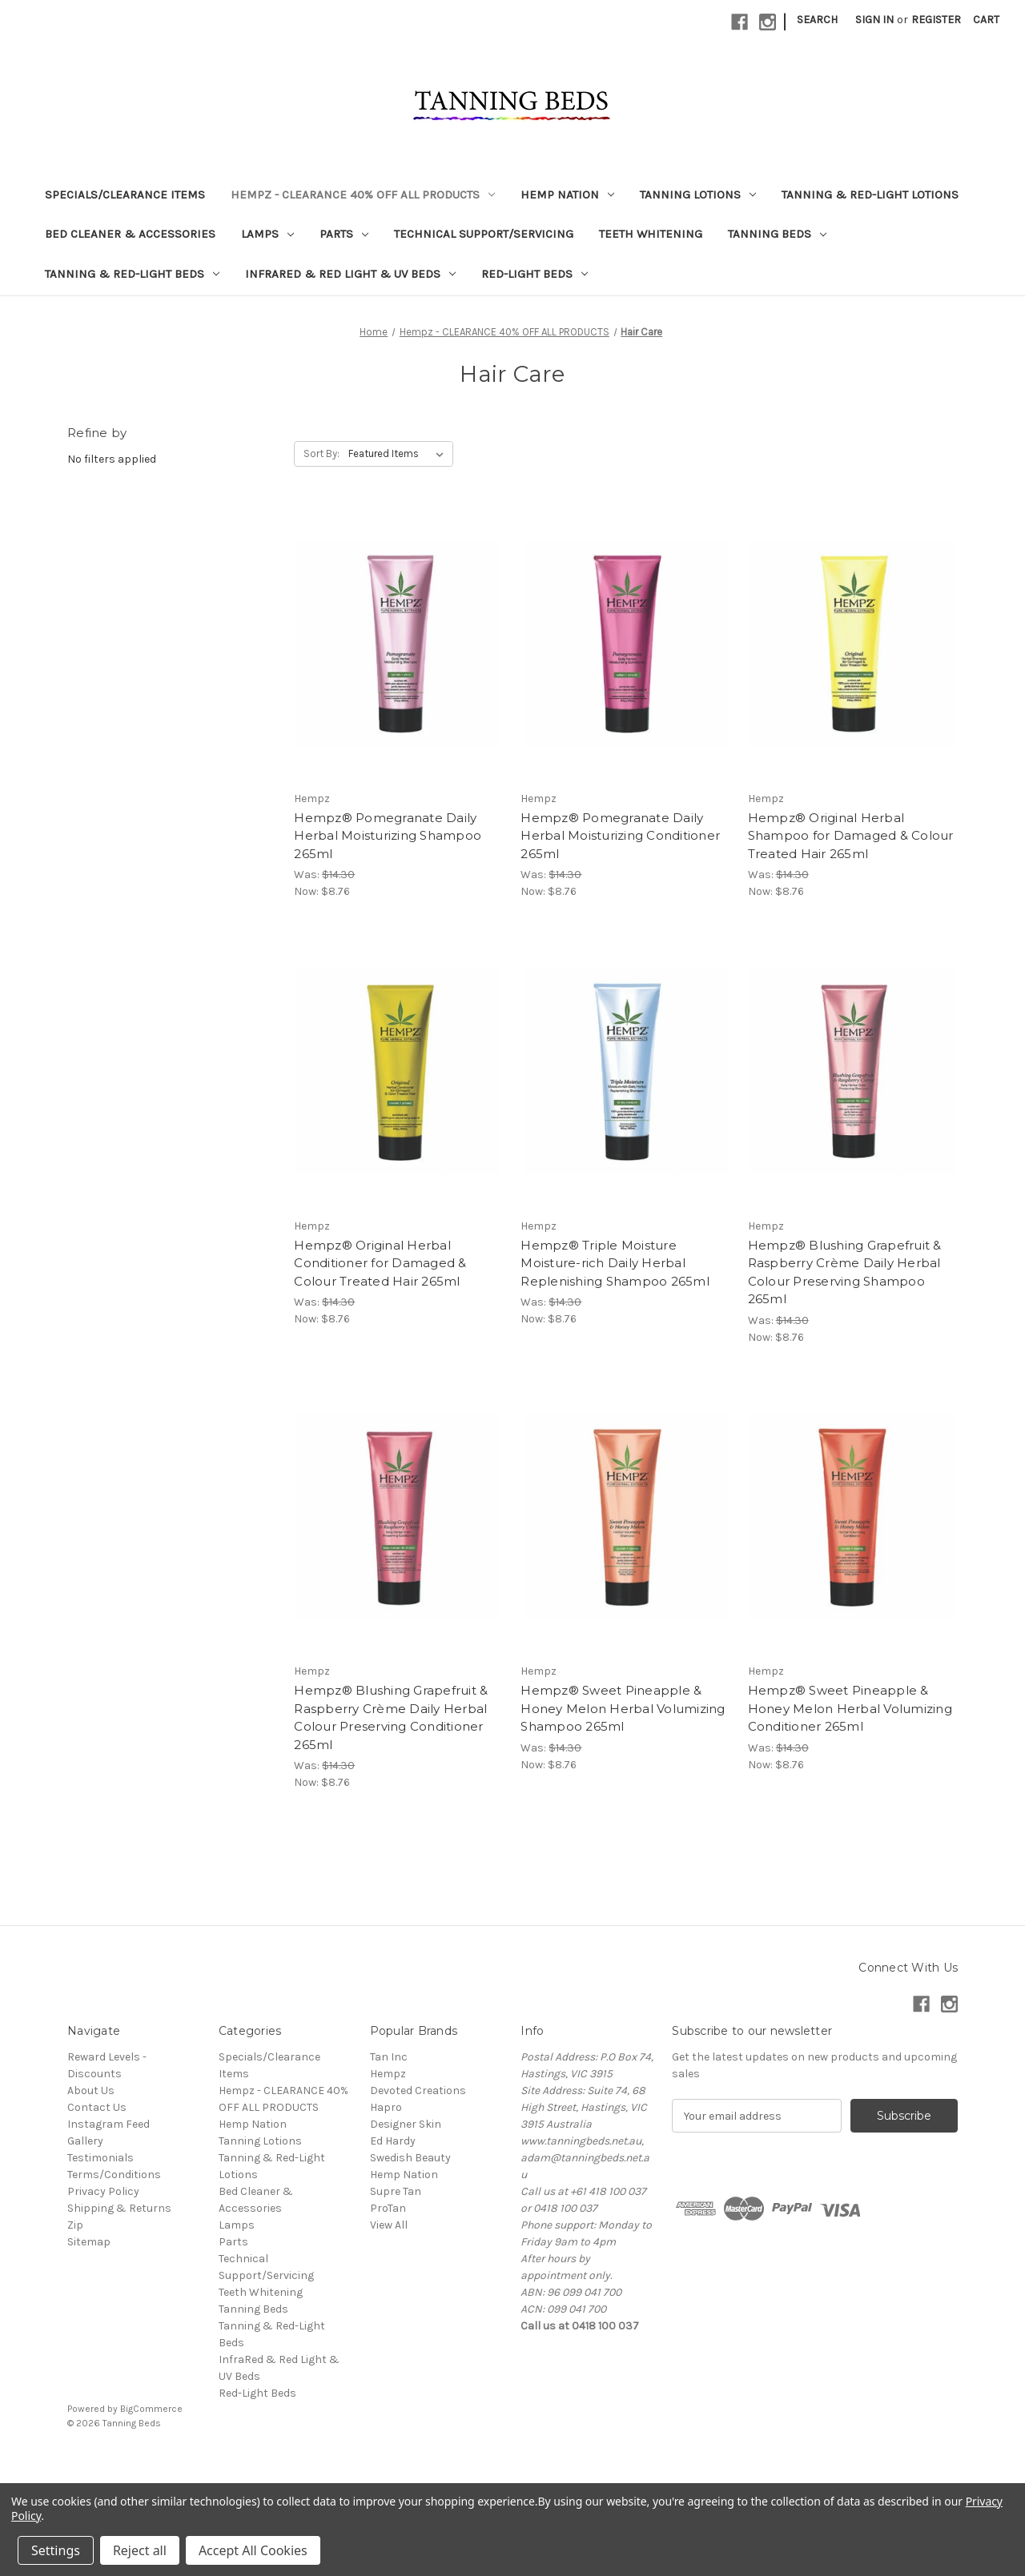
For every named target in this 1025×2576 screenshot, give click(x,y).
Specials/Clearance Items (125, 194)
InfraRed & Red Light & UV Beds (350, 274)
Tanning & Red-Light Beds (132, 274)
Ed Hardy (393, 2141)
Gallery (85, 2141)
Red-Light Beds (534, 274)
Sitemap (89, 2242)
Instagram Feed (108, 2124)
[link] (512, 2459)
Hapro (386, 2107)
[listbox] (399, 454)
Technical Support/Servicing (483, 234)
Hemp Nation (567, 194)
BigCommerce (151, 2408)
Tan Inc (389, 2057)
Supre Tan (395, 2191)
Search (817, 19)
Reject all (140, 2550)
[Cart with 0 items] (986, 19)
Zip (75, 2225)
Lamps (267, 234)
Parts (344, 234)
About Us (91, 2090)
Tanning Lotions (698, 194)
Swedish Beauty (410, 2158)
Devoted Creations (418, 2090)
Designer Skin (405, 2124)
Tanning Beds (777, 234)
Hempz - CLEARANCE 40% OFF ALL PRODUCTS (363, 194)
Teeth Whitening (650, 234)
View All (389, 2225)
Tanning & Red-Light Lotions (870, 194)
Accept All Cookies (253, 2550)
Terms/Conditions (114, 2174)
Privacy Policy (103, 2191)
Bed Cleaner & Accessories (130, 234)
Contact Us (97, 2107)
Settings (55, 2550)
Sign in (874, 19)
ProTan (388, 2208)
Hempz (388, 2073)
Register (936, 19)
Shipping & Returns (119, 2208)
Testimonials (100, 2158)
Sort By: (321, 453)
